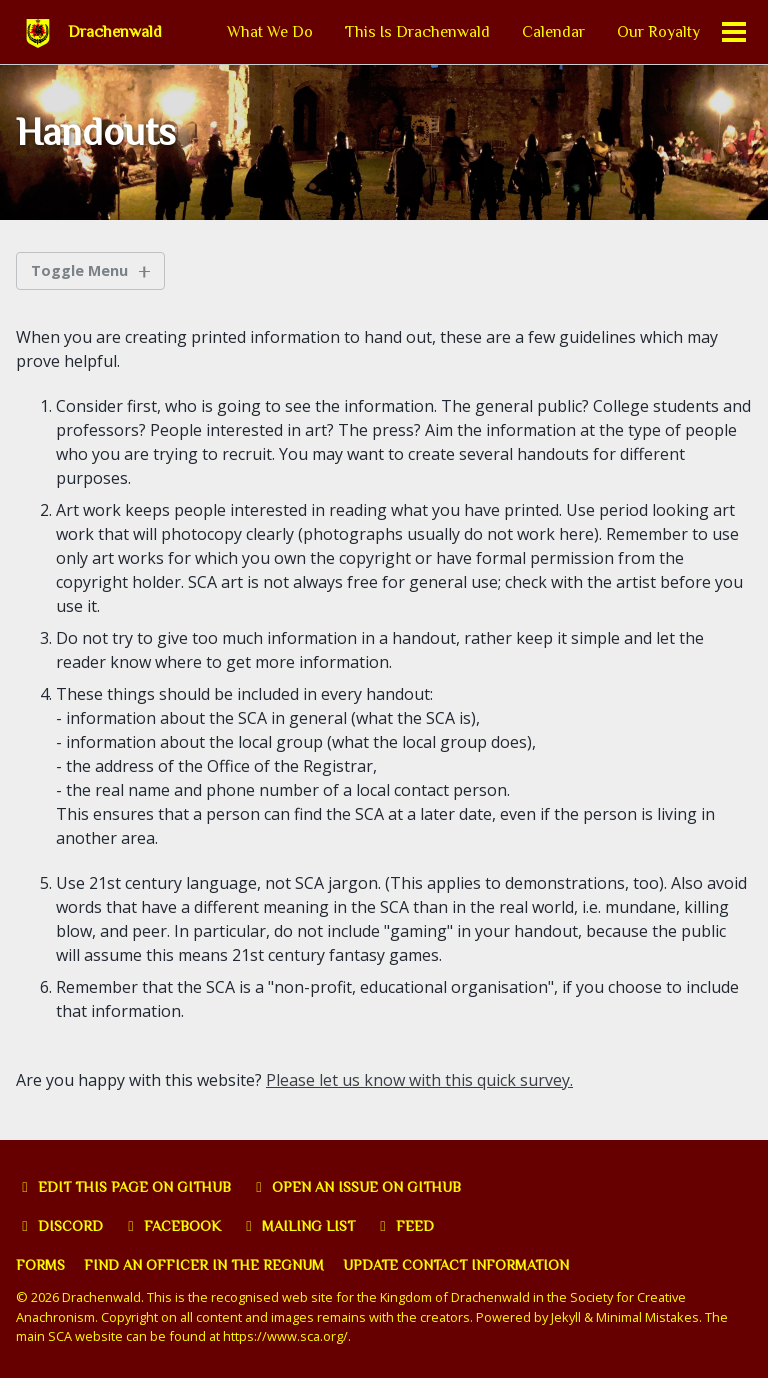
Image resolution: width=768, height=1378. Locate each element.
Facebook (171, 1226)
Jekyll (566, 1317)
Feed (404, 1226)
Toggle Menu (79, 270)
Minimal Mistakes (647, 1317)
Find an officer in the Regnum (204, 1265)
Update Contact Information (456, 1265)
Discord (59, 1226)
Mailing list (297, 1226)
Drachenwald (115, 32)
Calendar (553, 32)
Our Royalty (658, 32)
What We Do (270, 32)
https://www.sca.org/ (285, 1336)
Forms (40, 1265)
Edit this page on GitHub (123, 1187)
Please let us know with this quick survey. (419, 1080)
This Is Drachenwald (417, 32)
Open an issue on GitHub (355, 1187)
